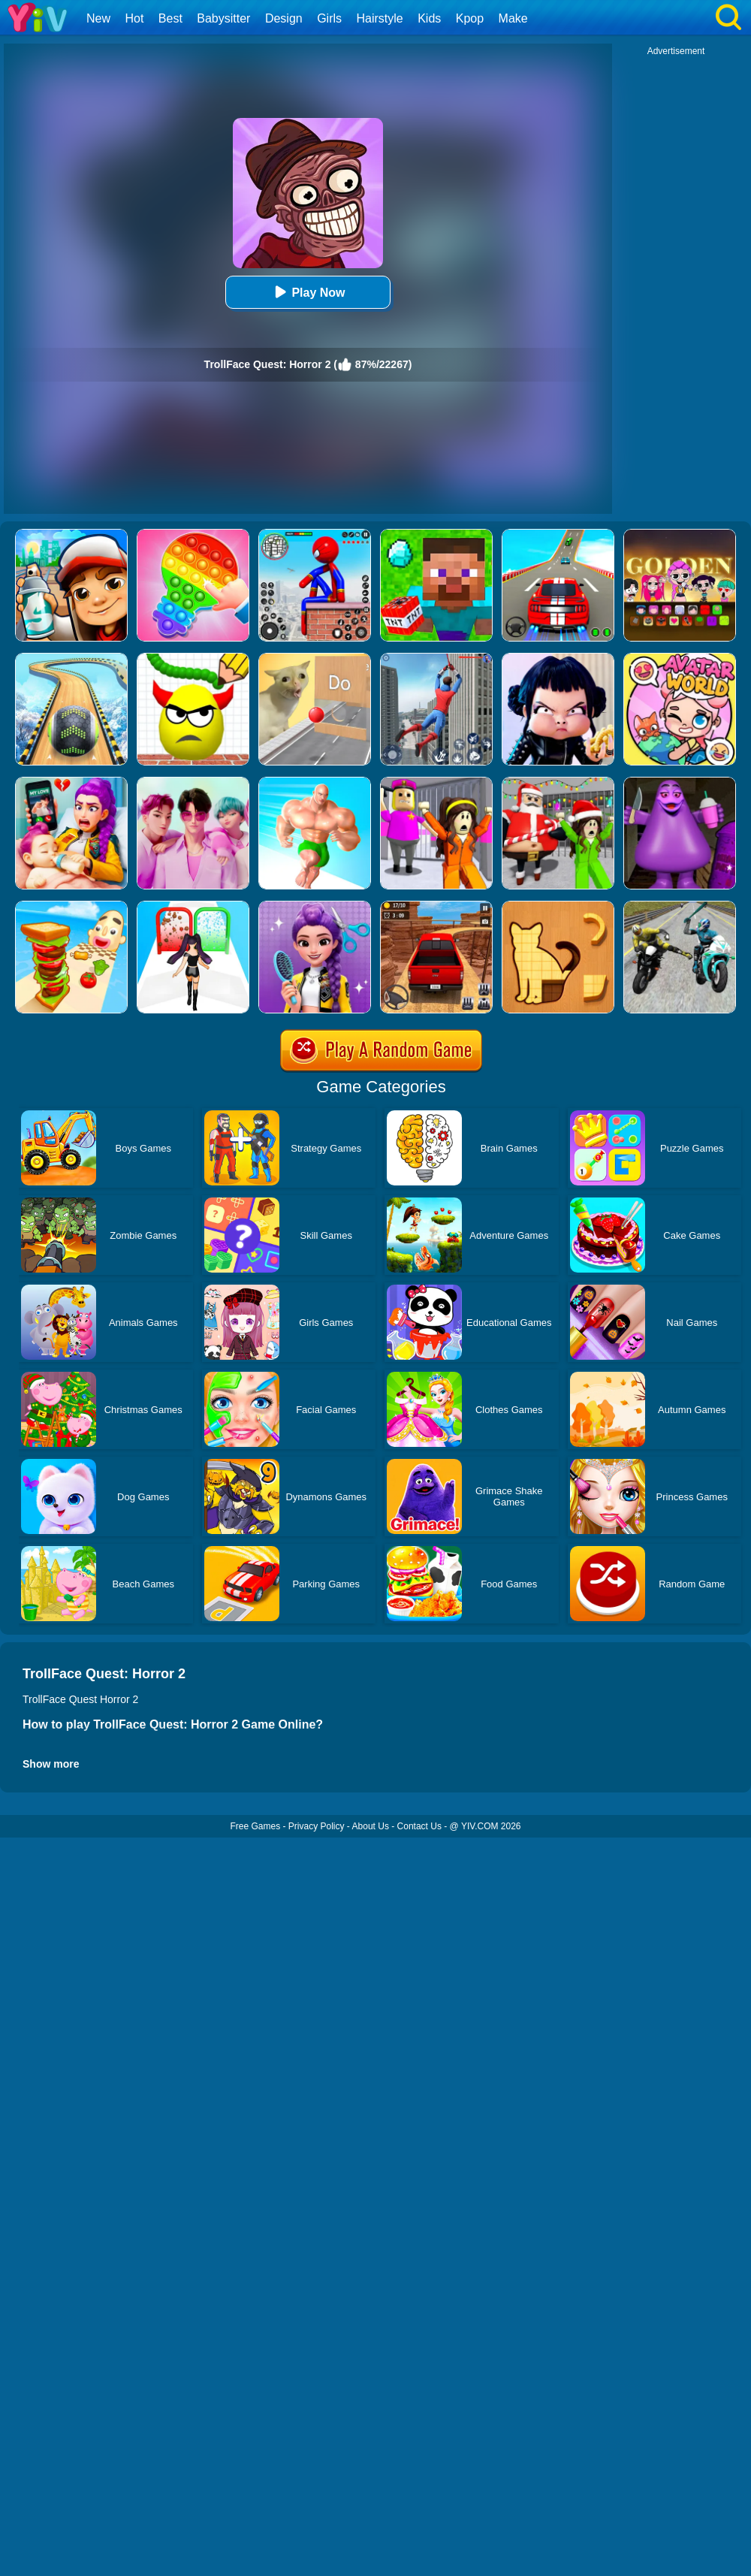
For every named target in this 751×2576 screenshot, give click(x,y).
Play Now (307, 291)
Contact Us (419, 1826)
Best (170, 18)
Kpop (470, 18)
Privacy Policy (316, 1826)
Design (284, 18)
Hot (134, 18)
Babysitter (223, 18)
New (98, 18)
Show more (51, 1764)
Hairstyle (380, 18)
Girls (329, 18)
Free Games (255, 1826)
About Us (370, 1826)
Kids (429, 18)
